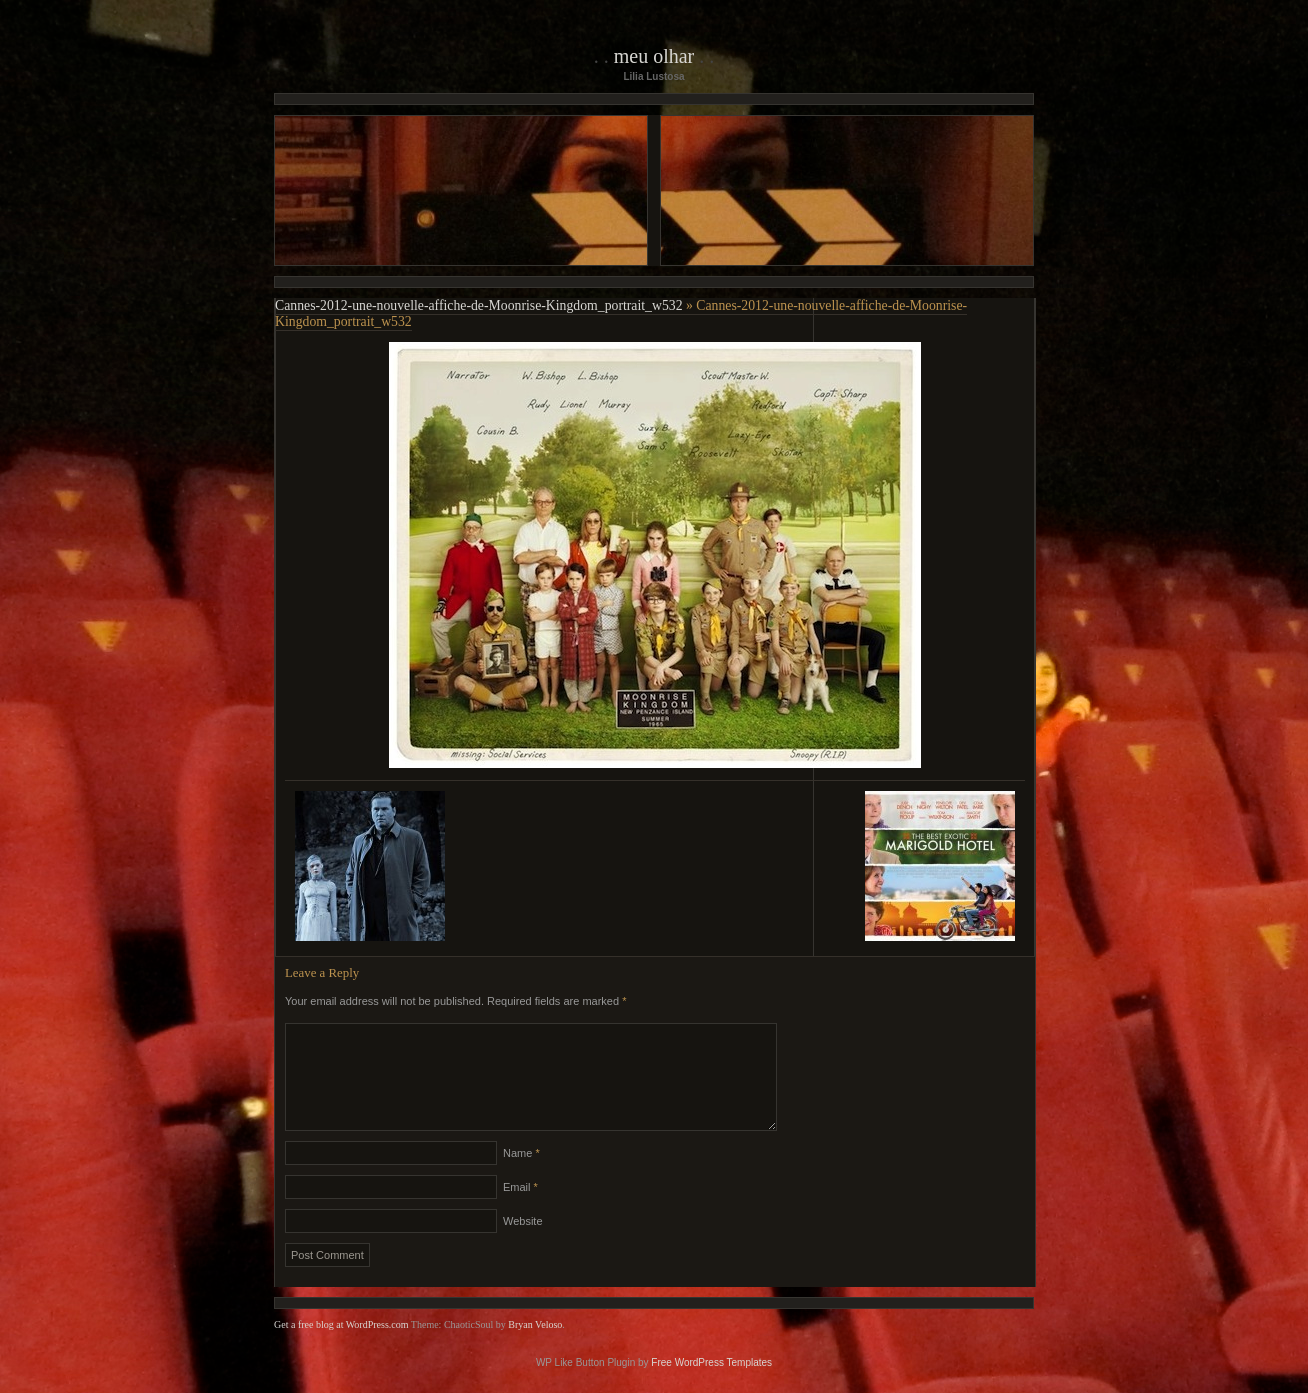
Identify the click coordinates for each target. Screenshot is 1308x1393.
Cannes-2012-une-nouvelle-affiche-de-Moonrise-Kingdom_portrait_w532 (479, 305)
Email (520, 1211)
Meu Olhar (654, 56)
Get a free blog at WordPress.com (341, 1348)
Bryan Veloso (535, 1348)
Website (523, 1245)
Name (521, 1177)
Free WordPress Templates (711, 1386)
